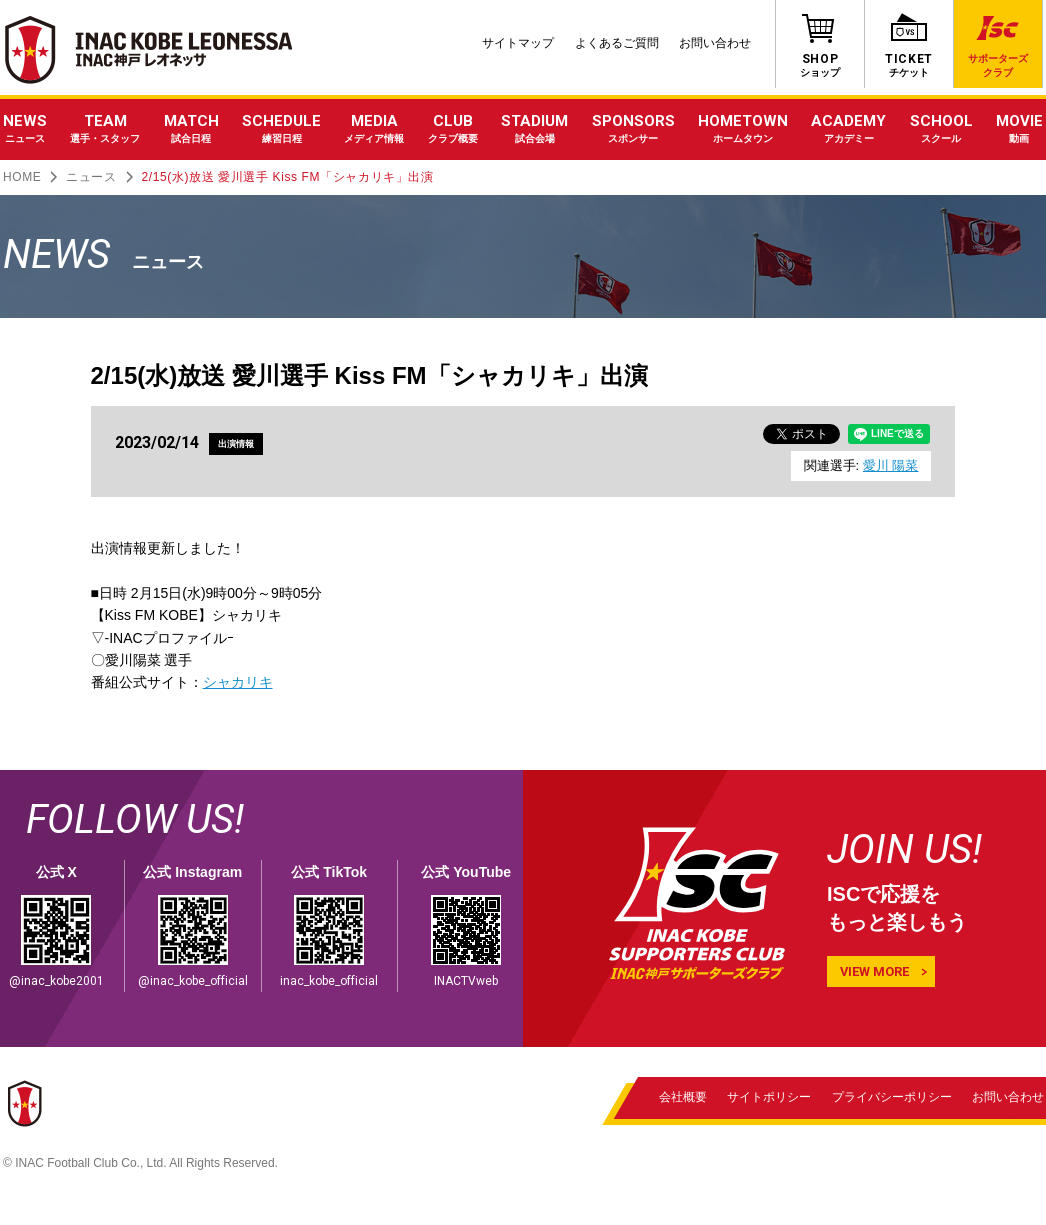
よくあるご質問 (617, 43)
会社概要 (683, 1097)
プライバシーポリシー (891, 1097)
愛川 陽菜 (891, 465)
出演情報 (239, 443)
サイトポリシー (769, 1097)
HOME (22, 177)
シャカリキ (238, 682)
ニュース (91, 177)
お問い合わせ (715, 43)
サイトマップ (518, 43)
